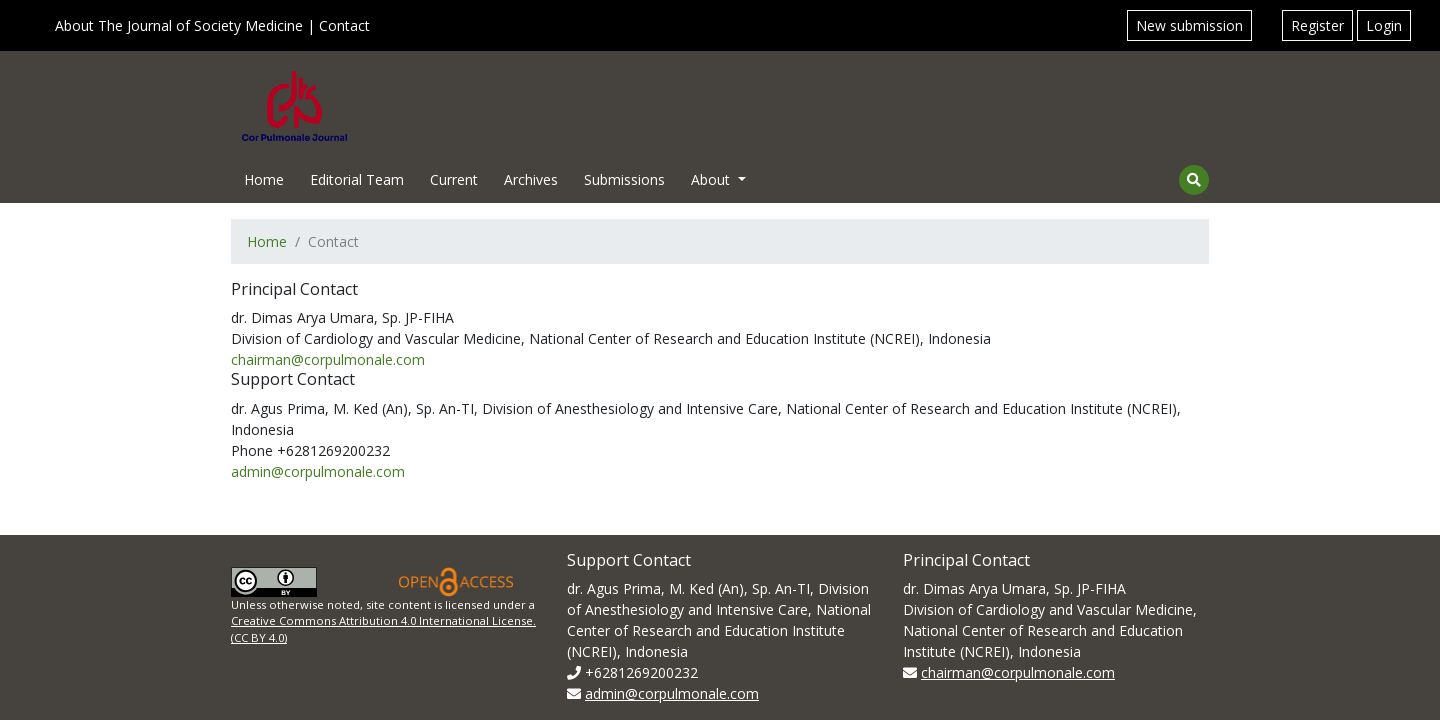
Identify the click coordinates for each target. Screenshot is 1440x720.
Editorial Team (357, 179)
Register (1317, 25)
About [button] (712, 179)
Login (1384, 25)
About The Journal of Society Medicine (179, 25)
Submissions (624, 179)
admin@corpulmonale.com (318, 471)
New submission (1189, 25)
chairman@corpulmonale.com (328, 359)
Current (454, 179)
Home (264, 179)
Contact (344, 25)
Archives (531, 179)
